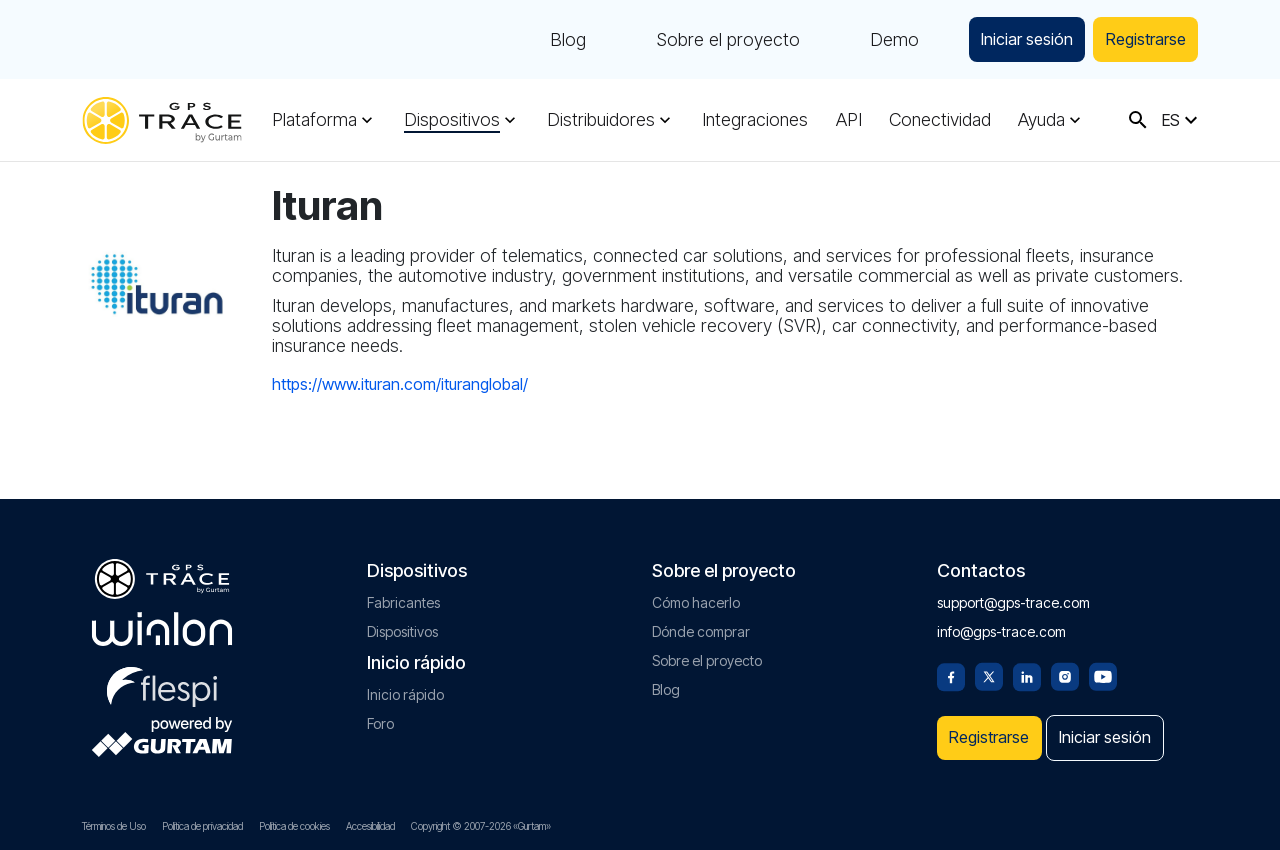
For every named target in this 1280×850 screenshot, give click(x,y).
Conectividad (940, 120)
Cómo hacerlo (696, 594)
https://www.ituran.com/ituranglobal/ (400, 384)
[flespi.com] (162, 675)
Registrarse (1138, 39)
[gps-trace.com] (162, 120)
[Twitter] (989, 667)
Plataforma (314, 120)
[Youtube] (1103, 667)
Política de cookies (294, 826)
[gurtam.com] (162, 621)
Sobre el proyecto (697, 40)
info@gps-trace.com (1001, 623)
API (849, 120)
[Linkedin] (1027, 667)
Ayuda (1041, 120)
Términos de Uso (114, 826)
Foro (380, 715)
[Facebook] (951, 667)
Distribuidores (601, 120)
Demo (863, 40)
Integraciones (755, 120)
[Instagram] (1065, 667)
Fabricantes (403, 594)
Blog (537, 40)
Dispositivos (452, 120)
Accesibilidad (370, 826)
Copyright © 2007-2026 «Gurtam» (481, 826)
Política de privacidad (202, 826)
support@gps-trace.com (1013, 594)
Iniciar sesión (1004, 39)
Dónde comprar (701, 623)
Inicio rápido (405, 686)
